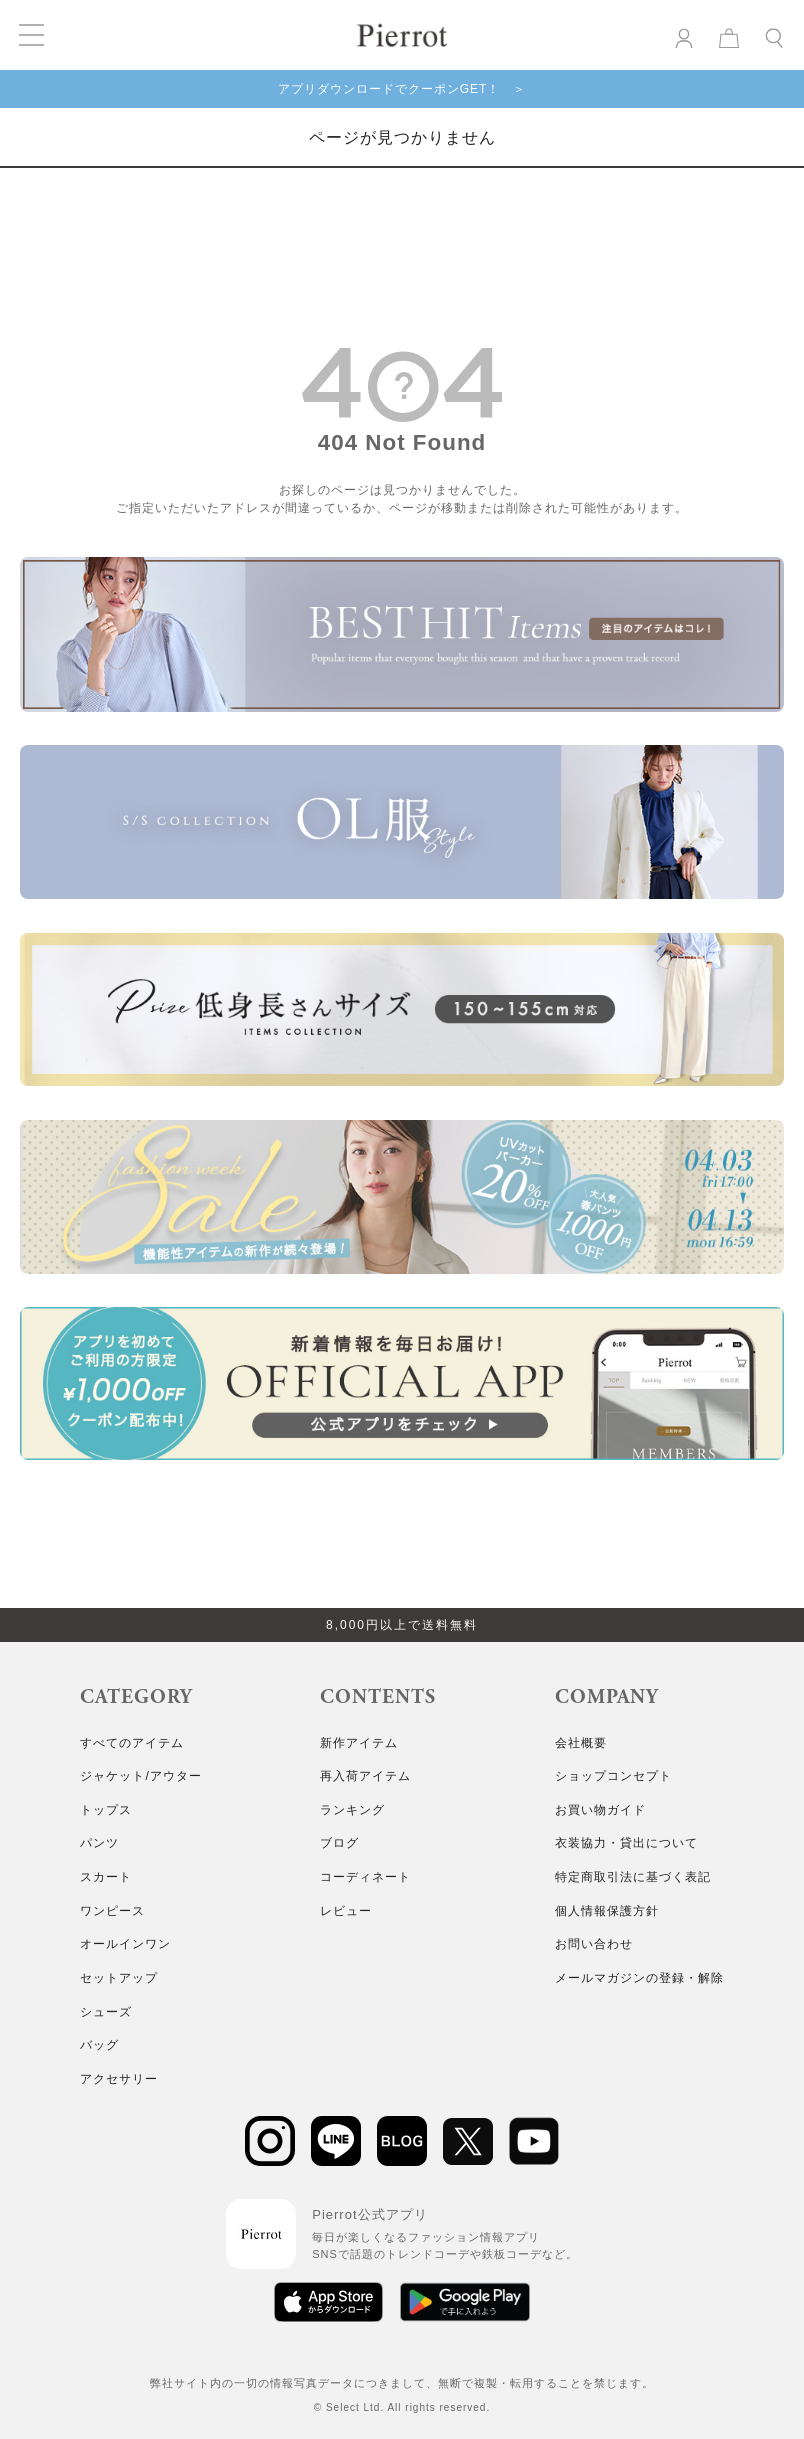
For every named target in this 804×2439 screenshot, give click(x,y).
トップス (106, 1810)
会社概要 (581, 1743)
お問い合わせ (594, 1944)
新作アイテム (359, 1743)
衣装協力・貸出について (626, 1843)
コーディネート (365, 1877)
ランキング (352, 1810)
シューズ (106, 2012)
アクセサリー (119, 2079)
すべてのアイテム (132, 1743)
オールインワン (125, 1944)
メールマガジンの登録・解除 (639, 1978)
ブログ (339, 1843)
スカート (106, 1877)
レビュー (346, 1911)
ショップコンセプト (613, 1776)
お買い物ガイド (600, 1810)
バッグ (99, 2045)
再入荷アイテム (365, 1776)
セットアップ (119, 1978)
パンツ (99, 1843)
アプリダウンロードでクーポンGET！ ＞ (402, 89)
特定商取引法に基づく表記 (633, 1877)
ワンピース (112, 1911)
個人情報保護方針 (607, 1911)
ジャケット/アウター (140, 1776)
